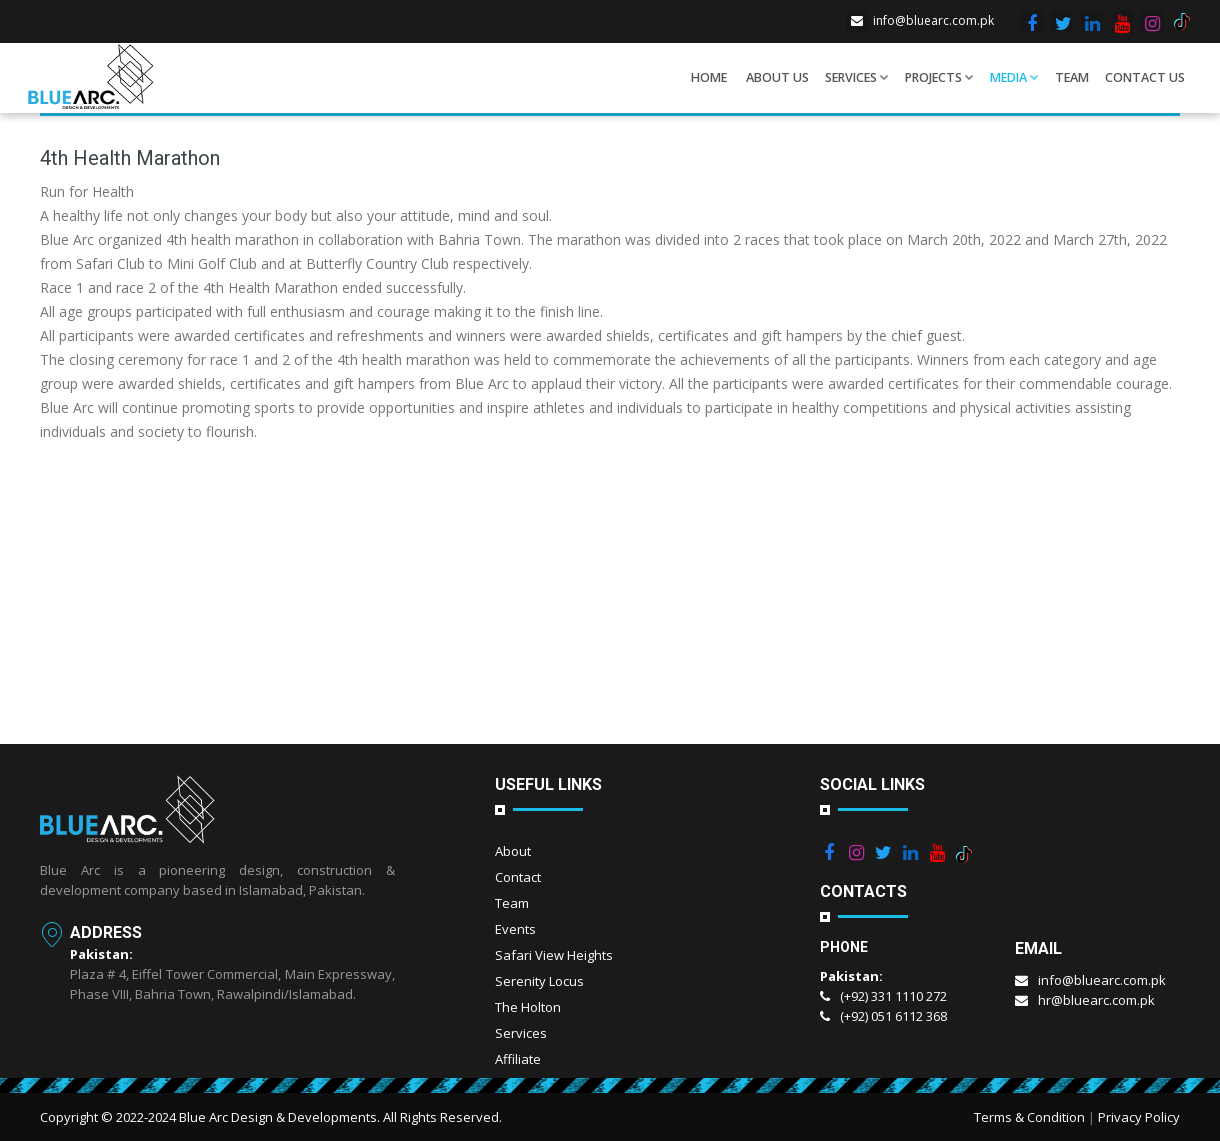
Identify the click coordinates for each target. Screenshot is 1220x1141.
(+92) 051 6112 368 (883, 1016)
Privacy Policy (1139, 1117)
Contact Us (1145, 77)
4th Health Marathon (130, 158)
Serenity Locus (539, 981)
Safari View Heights (554, 955)
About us (777, 77)
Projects (939, 77)
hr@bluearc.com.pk (1085, 1000)
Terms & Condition (1029, 1117)
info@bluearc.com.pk (920, 20)
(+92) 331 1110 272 (883, 996)
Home (709, 77)
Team (1072, 77)
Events (515, 929)
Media (1014, 77)
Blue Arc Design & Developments (278, 1117)
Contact (518, 877)
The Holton (528, 1007)
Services (857, 77)
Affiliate (518, 1059)
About (513, 851)
